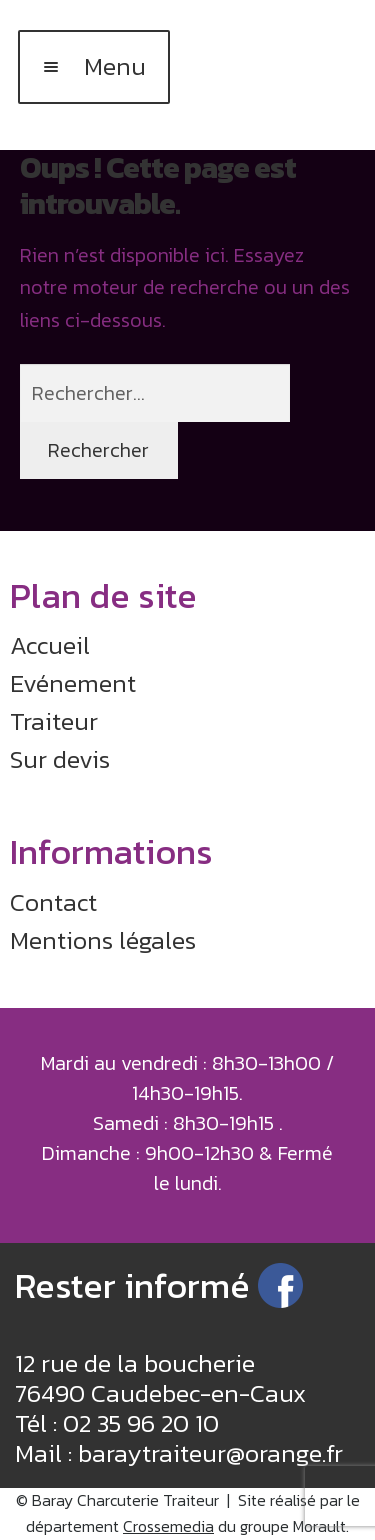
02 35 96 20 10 (141, 1423)
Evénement (73, 683)
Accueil (50, 645)
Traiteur (54, 721)
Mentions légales (103, 940)
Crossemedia (168, 1526)
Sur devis (60, 759)
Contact (53, 902)
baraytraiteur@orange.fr (210, 1453)
